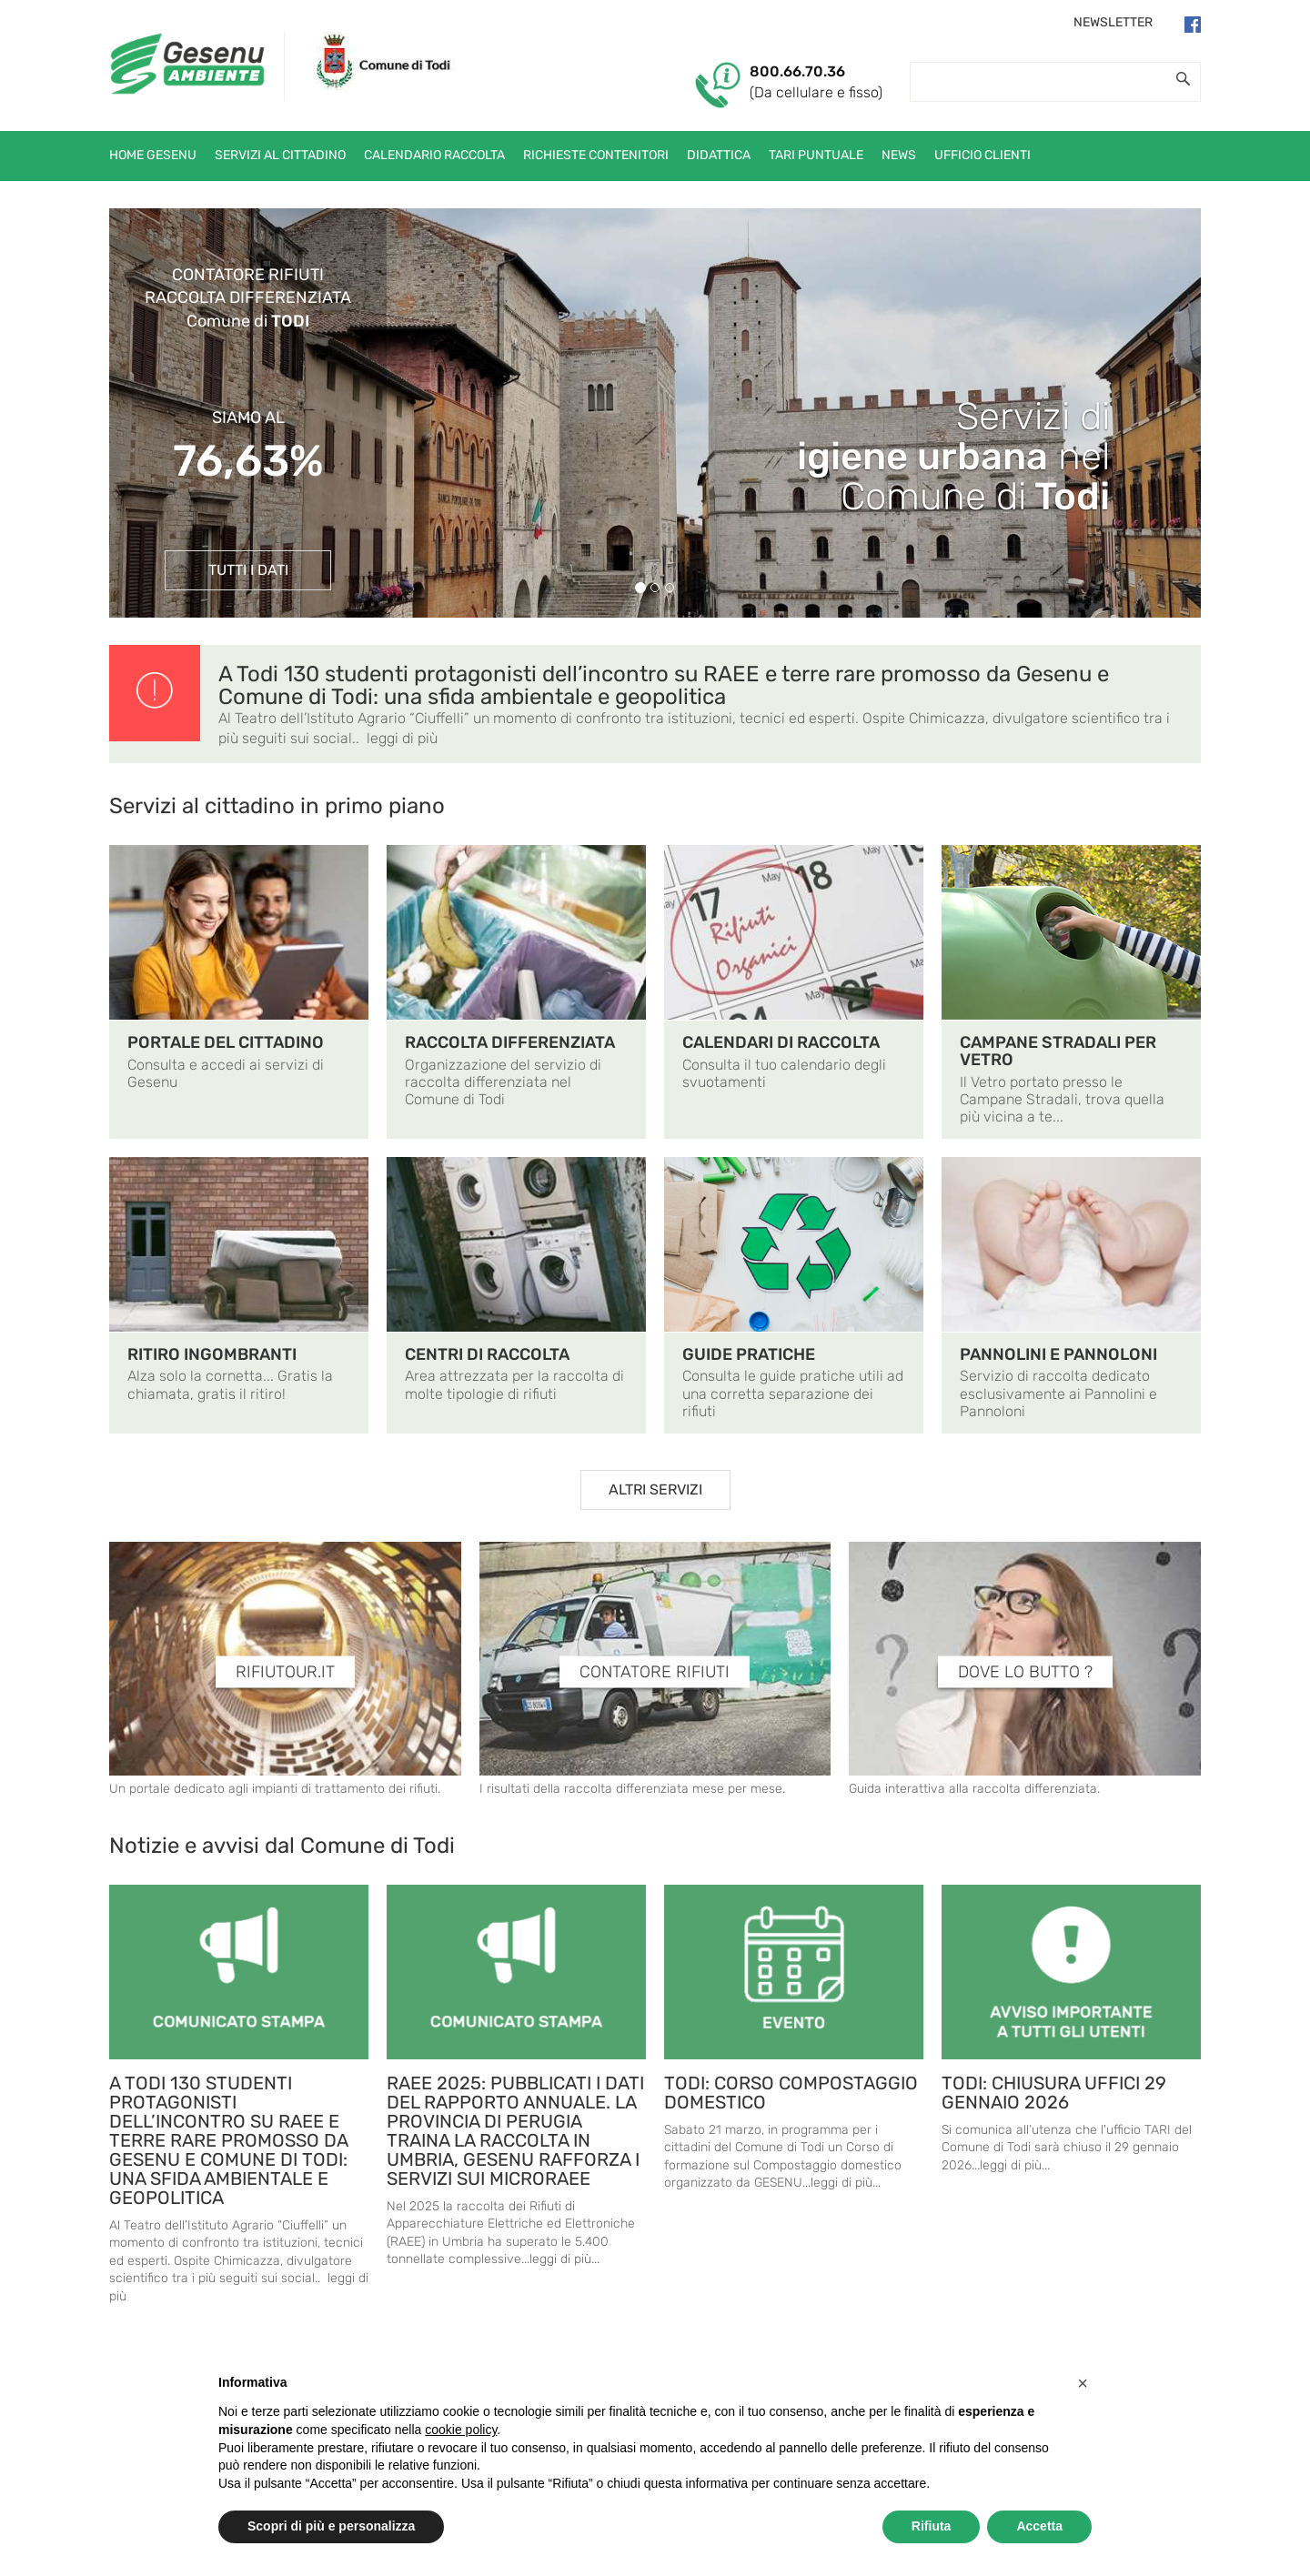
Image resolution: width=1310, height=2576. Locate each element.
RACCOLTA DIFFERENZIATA (510, 1042)
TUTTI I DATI (248, 570)
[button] (1082, 2383)
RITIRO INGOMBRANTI (212, 1354)
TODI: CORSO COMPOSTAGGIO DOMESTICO (791, 2092)
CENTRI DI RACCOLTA (487, 1354)
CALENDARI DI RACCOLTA (781, 1042)
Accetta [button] (1039, 2526)
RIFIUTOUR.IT (285, 1672)
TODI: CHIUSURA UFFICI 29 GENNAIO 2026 (1054, 2092)
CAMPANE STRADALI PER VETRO (1058, 1051)
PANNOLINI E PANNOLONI (1058, 1354)
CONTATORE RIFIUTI (654, 1672)
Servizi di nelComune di (953, 456)
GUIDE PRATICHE (748, 1354)
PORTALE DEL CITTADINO (225, 1042)
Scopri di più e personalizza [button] (331, 2526)
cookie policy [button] (461, 2429)
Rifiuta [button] (932, 2526)
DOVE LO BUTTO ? (1025, 1672)
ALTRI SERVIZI (655, 1489)
